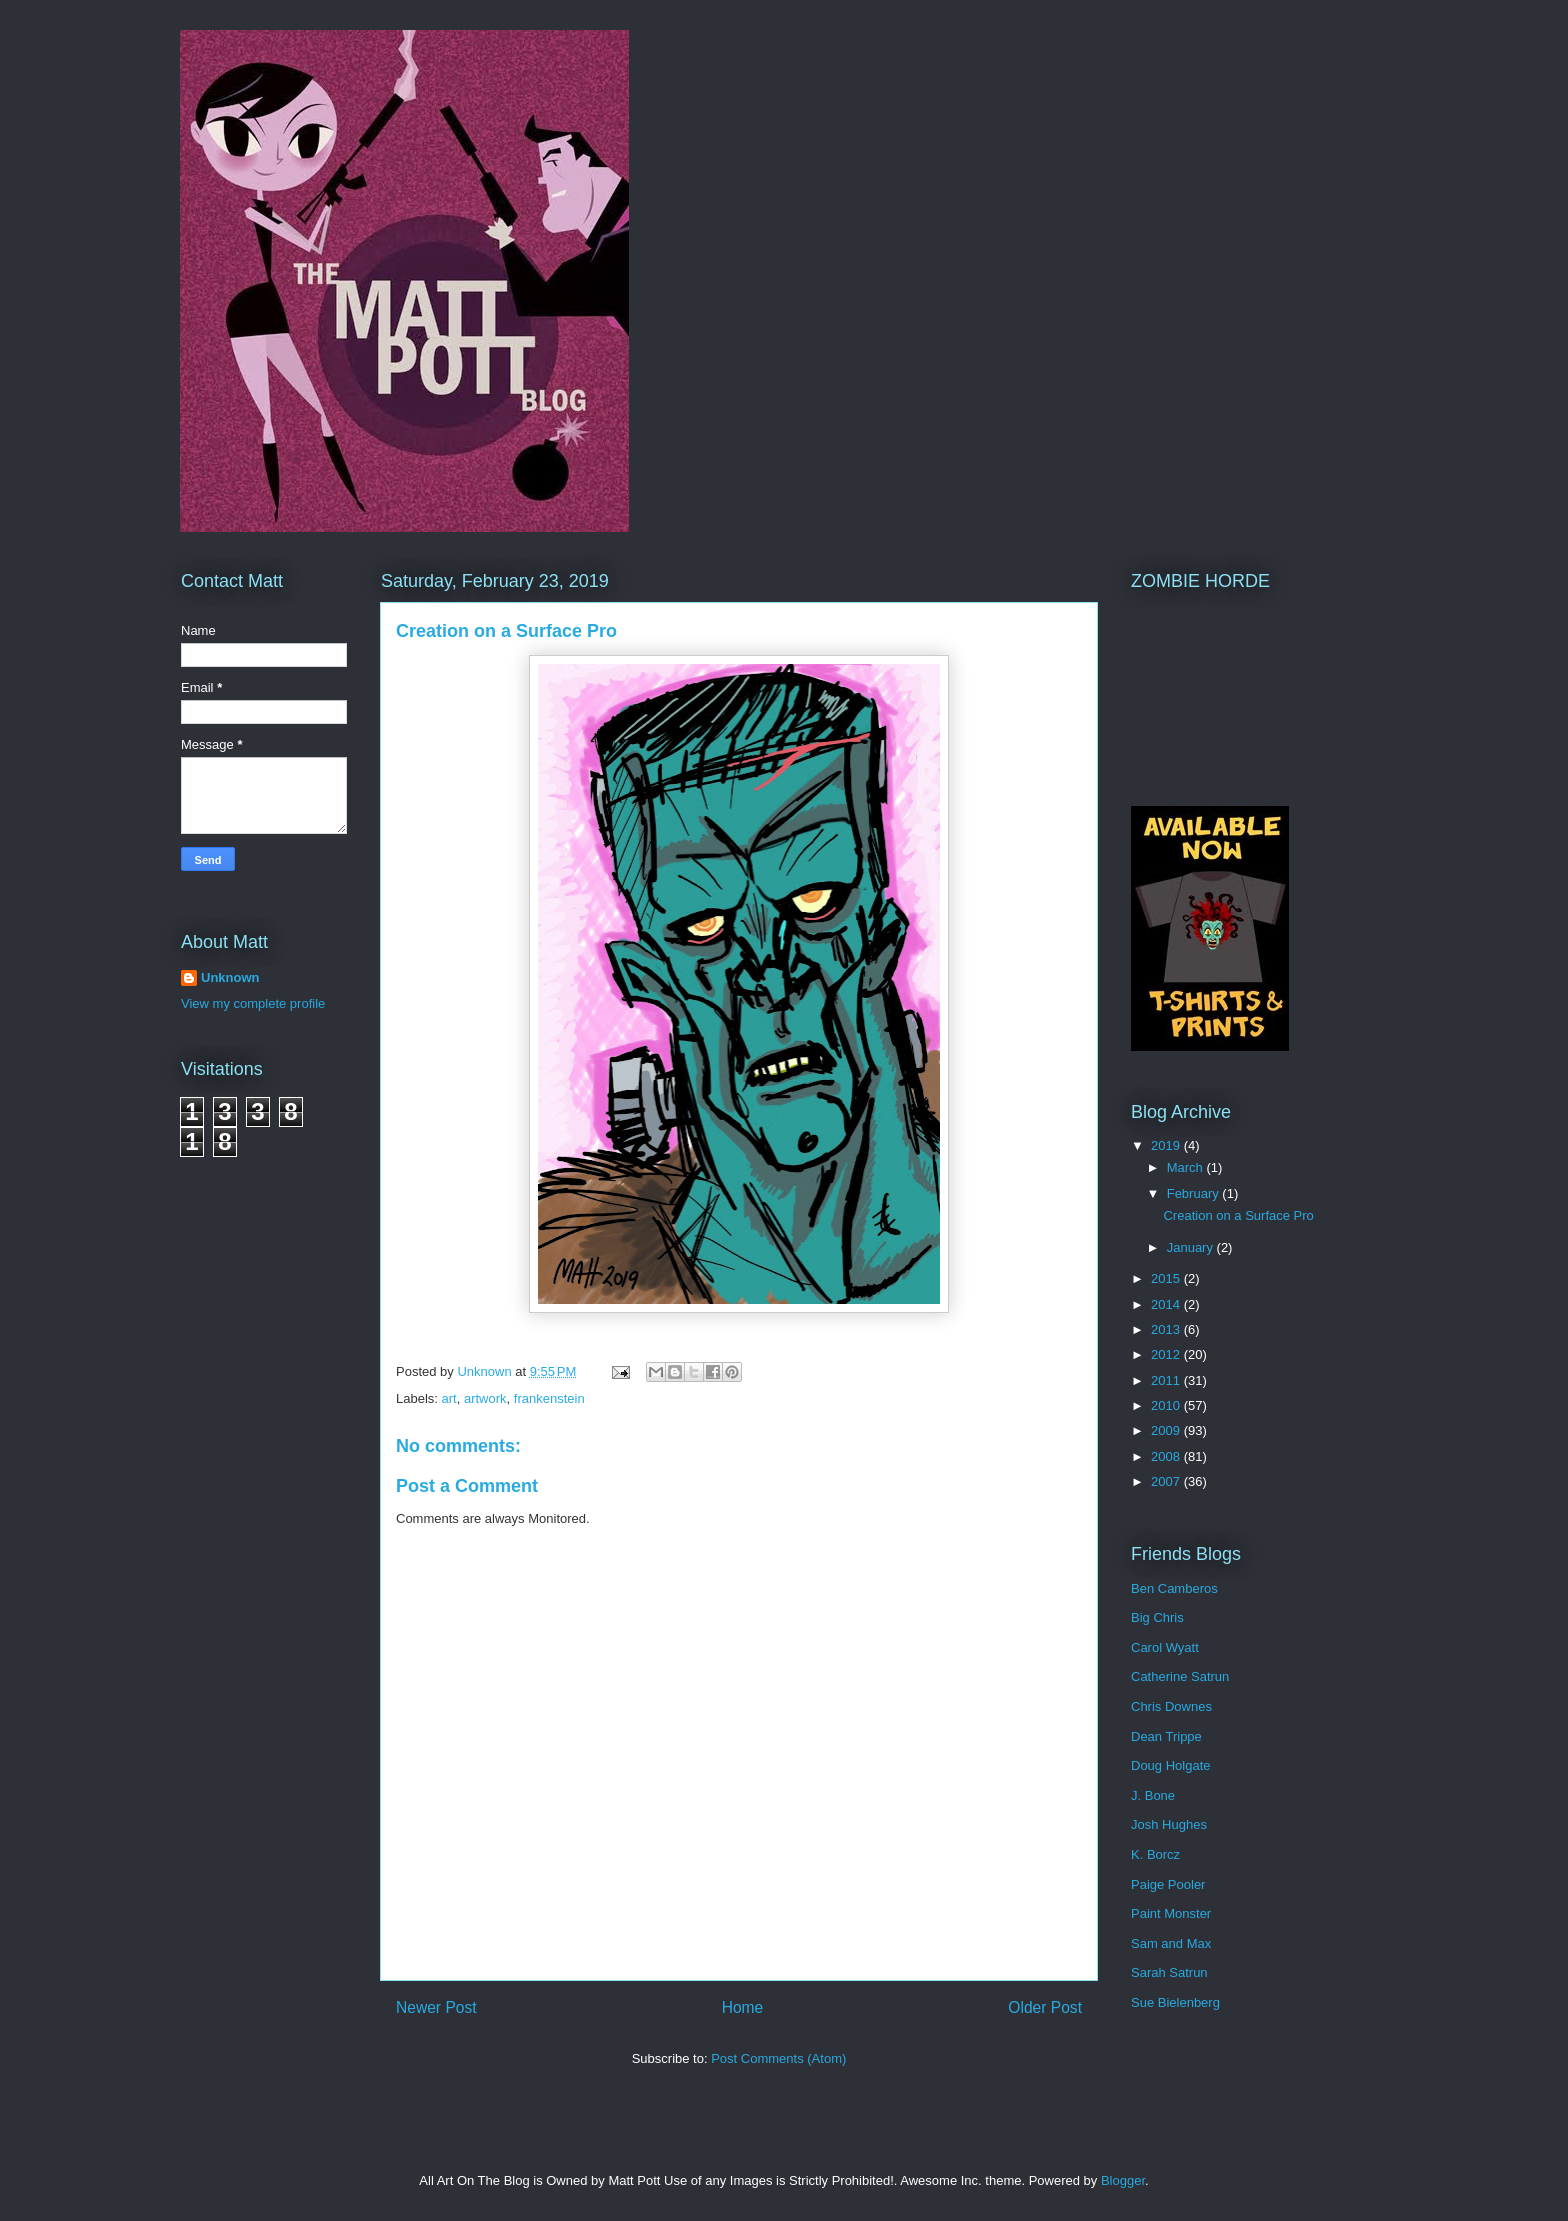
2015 (1167, 1278)
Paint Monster (1171, 1913)
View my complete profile (253, 1003)
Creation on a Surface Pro (1238, 1215)
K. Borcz (1155, 1854)
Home (743, 2007)
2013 (1167, 1329)
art (449, 1398)
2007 (1167, 1481)
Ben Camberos (1174, 1588)
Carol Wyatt (1165, 1647)
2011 (1167, 1380)
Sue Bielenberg (1175, 2002)
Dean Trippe (1166, 1736)
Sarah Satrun (1169, 1972)
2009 (1167, 1430)
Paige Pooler (1168, 1884)
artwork (485, 1398)
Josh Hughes (1169, 1824)
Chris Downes (1171, 1706)
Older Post (1045, 2007)
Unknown (230, 977)
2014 (1167, 1304)
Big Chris (1157, 1617)
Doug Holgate (1171, 1765)
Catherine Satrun (1180, 1676)
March (1187, 1167)
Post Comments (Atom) (778, 2058)
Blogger (1123, 2180)
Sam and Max (1171, 1943)
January (1192, 1247)
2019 (1167, 1145)
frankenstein (549, 1398)
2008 (1167, 1456)
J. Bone (1153, 1795)
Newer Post (436, 2007)
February (1195, 1193)
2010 (1167, 1405)
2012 (1167, 1354)
